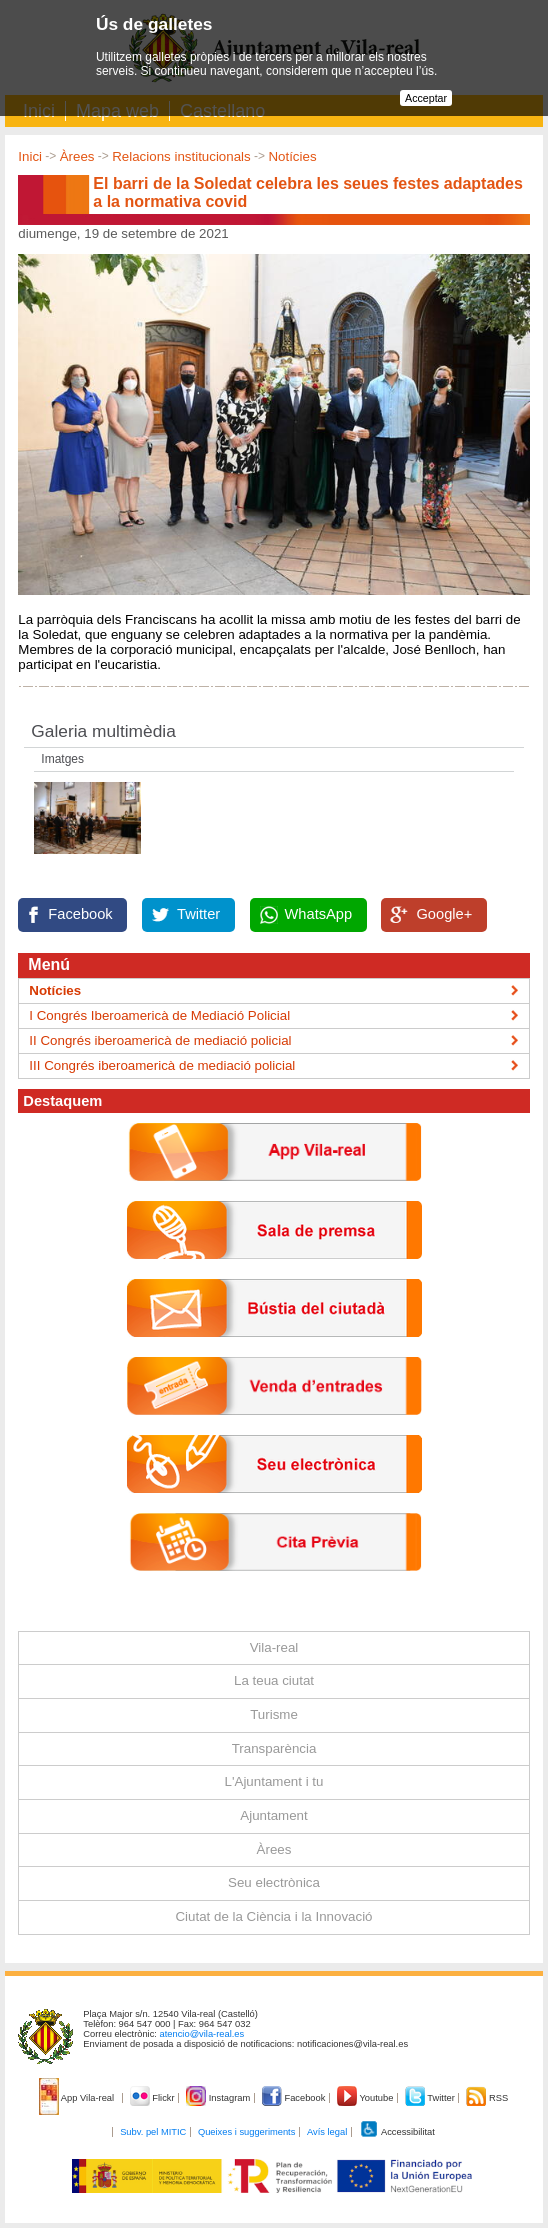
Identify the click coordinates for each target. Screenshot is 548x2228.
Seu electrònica (274, 1882)
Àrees (77, 156)
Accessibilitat (397, 2132)
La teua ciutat (274, 1680)
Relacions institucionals (181, 156)
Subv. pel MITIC (153, 2132)
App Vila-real (78, 2098)
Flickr (153, 2098)
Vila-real (274, 1647)
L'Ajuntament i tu (274, 1781)
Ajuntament (273, 1815)
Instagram (219, 2098)
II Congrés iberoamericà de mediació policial (160, 1040)
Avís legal (327, 2132)
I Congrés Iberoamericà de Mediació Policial (159, 1015)
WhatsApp (319, 914)
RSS (487, 2098)
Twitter (198, 914)
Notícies (292, 156)
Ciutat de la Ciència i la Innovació (273, 1916)
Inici (30, 156)
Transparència (274, 1748)
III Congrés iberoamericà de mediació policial (162, 1065)
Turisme (274, 1714)
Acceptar (426, 98)
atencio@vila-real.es (202, 2034)
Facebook (80, 914)
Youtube (366, 2098)
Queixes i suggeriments (246, 2132)
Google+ (444, 914)
